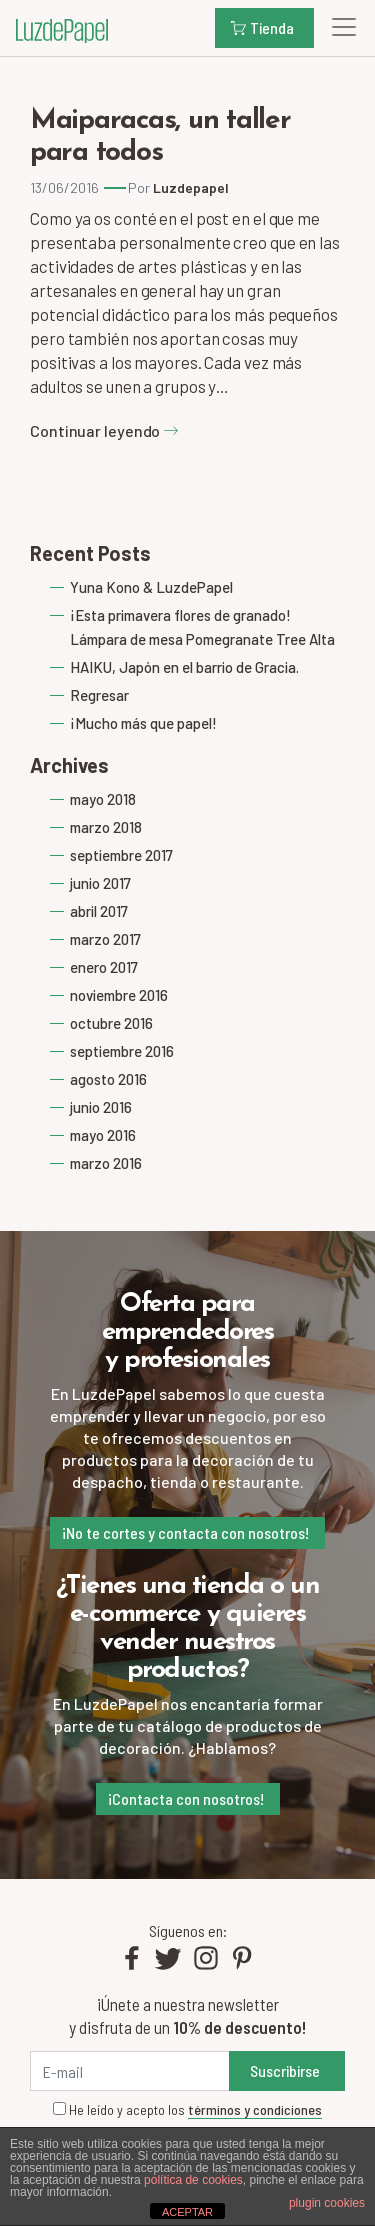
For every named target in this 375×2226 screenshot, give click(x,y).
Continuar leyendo (104, 430)
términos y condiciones (255, 2109)
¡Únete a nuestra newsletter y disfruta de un (187, 2015)
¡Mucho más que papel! (143, 723)
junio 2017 (100, 883)
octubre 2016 (111, 1023)
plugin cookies (327, 2203)
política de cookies (193, 2180)
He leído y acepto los (187, 2110)
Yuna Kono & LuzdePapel (151, 587)
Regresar (99, 695)
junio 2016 (101, 1107)
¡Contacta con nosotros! (186, 1798)
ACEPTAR (187, 2212)
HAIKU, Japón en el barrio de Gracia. (184, 667)
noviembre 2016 (119, 995)
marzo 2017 (105, 939)
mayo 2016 (103, 1135)
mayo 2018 (103, 799)
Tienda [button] (262, 27)
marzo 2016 (106, 1163)
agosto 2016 (108, 1079)
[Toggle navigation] (338, 27)
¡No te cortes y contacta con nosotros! (185, 1532)
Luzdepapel (191, 187)
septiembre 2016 (122, 1051)
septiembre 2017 (121, 855)
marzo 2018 (106, 827)
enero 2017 (104, 967)
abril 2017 (99, 911)
